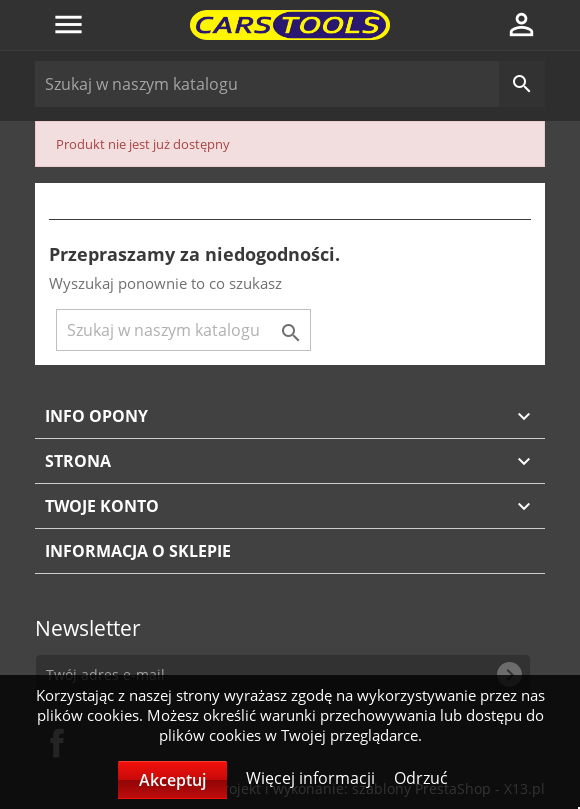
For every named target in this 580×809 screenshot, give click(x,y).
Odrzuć (421, 778)
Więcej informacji (312, 778)
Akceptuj (172, 780)
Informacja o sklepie (138, 551)
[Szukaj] (290, 84)
